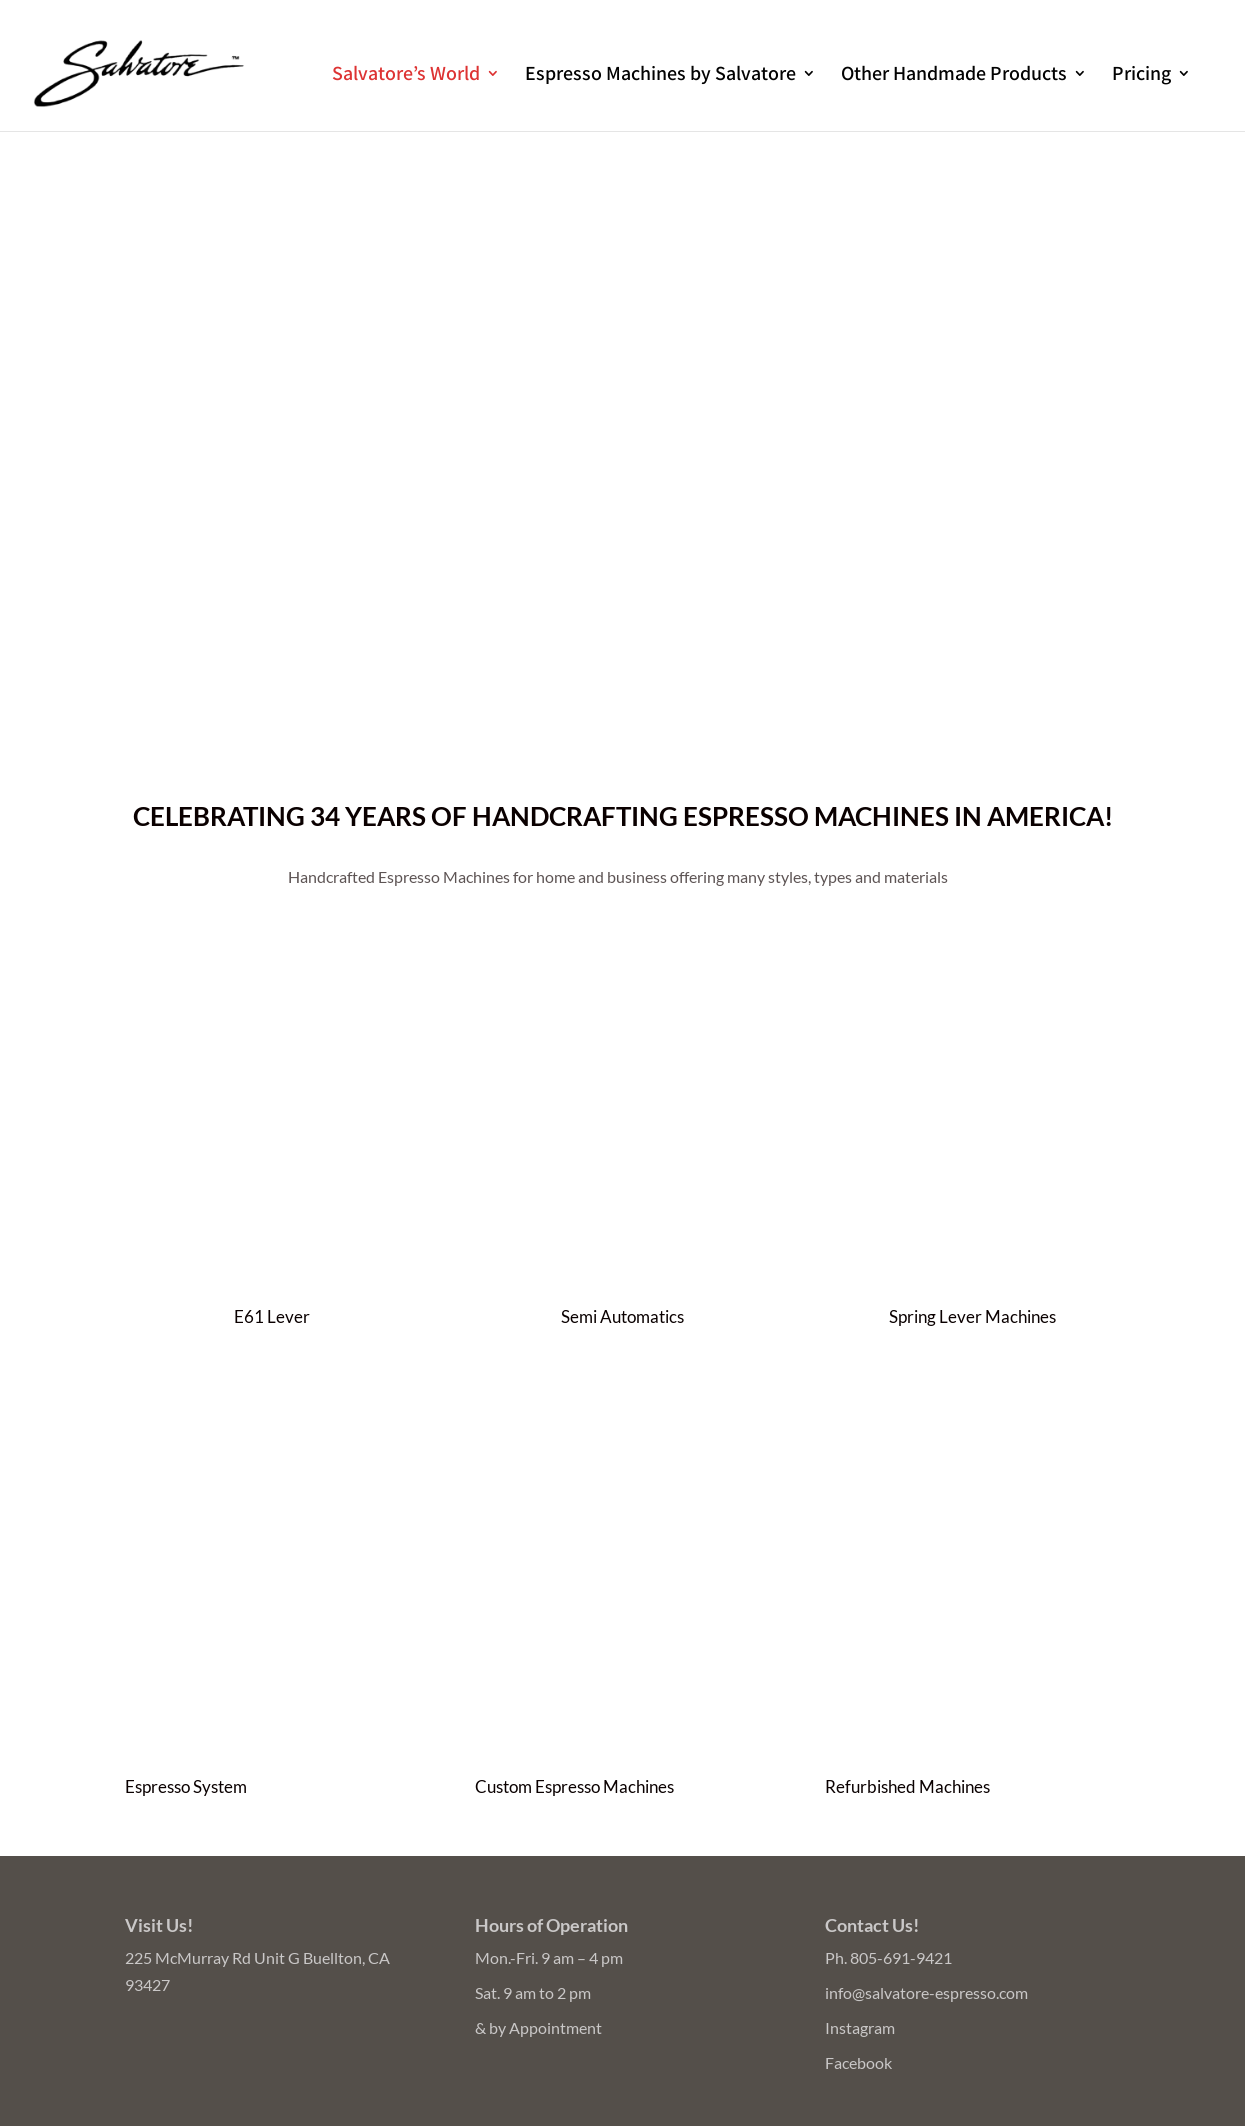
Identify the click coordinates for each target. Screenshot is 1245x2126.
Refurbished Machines (907, 1786)
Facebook (858, 2062)
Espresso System (186, 1786)
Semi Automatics (622, 1316)
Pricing (1141, 76)
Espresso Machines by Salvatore (660, 76)
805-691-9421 (901, 1957)
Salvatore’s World (406, 76)
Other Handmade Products (954, 76)
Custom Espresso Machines (574, 1786)
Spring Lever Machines (972, 1316)
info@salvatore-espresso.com (926, 1992)
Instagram (860, 2027)
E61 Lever (272, 1316)
